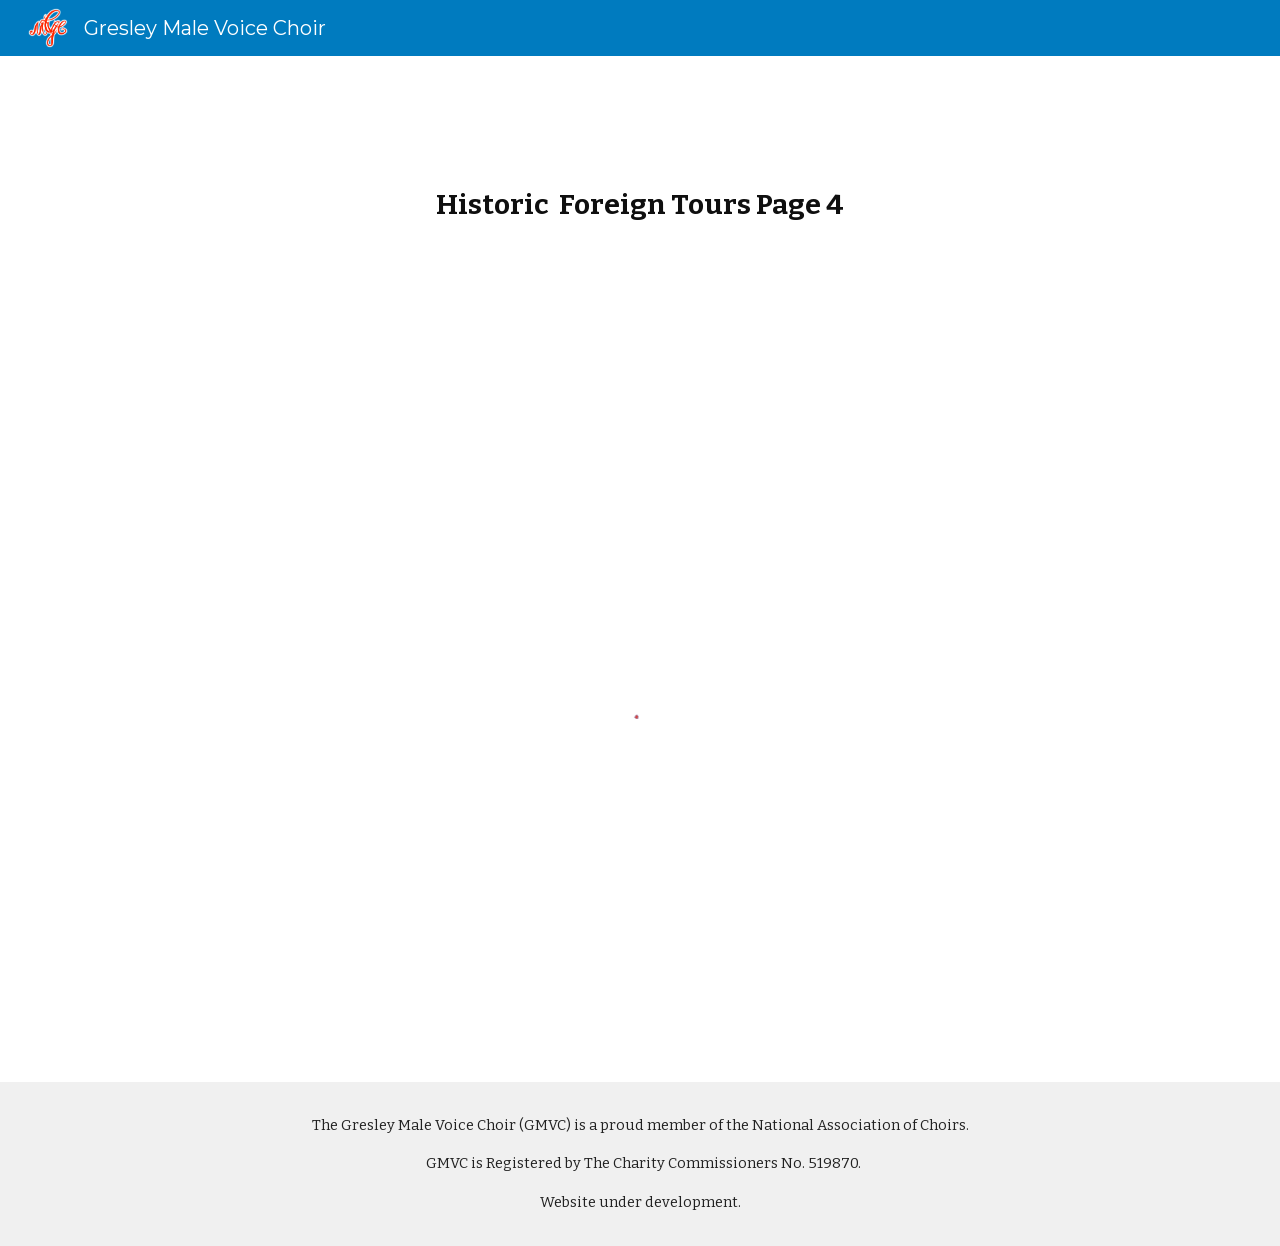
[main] (640, 192)
